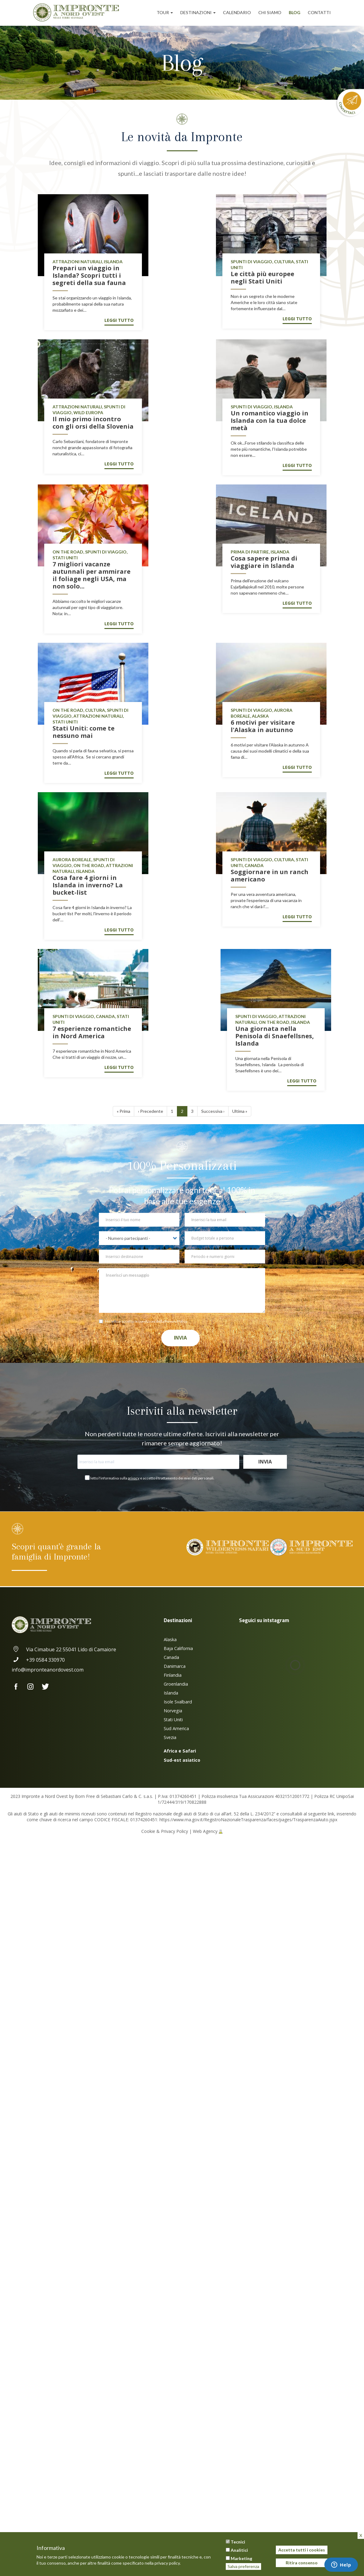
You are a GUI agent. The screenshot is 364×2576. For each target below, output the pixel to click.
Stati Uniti (173, 1719)
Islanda (171, 1693)
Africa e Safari (180, 1751)
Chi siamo (269, 12)
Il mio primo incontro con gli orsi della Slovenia (93, 422)
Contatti (319, 12)
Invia (180, 1337)
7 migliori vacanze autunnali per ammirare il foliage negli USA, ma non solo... (92, 575)
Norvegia (173, 1711)
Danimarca (175, 1666)
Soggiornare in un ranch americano (269, 875)
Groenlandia (176, 1684)
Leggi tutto (119, 320)
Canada (171, 1657)
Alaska (170, 1639)
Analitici (239, 2550)
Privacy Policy (176, 1321)
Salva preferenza (243, 2566)
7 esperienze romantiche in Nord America (92, 1032)
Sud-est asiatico (182, 1760)
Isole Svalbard (178, 1702)
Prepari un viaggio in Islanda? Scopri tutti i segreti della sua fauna (89, 275)
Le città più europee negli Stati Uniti (262, 277)
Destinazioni (198, 12)
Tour (165, 12)
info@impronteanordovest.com (48, 1669)
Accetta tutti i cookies (301, 2549)
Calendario (237, 12)
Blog (294, 12)
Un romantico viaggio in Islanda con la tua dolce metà (269, 420)
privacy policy (167, 2563)
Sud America (176, 1728)
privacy (133, 1478)
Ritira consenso (302, 2562)
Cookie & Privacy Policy (164, 1831)
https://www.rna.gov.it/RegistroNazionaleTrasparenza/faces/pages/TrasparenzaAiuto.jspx (248, 1819)
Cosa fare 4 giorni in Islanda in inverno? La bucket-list (88, 885)
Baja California (178, 1648)
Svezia (170, 1737)
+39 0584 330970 (38, 1659)
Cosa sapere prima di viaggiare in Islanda (264, 562)
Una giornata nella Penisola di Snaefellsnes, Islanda (274, 1035)
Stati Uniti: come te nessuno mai (84, 732)
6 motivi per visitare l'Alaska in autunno (263, 726)
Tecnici (238, 2541)
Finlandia (173, 1675)
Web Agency (206, 1831)
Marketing (241, 2558)
